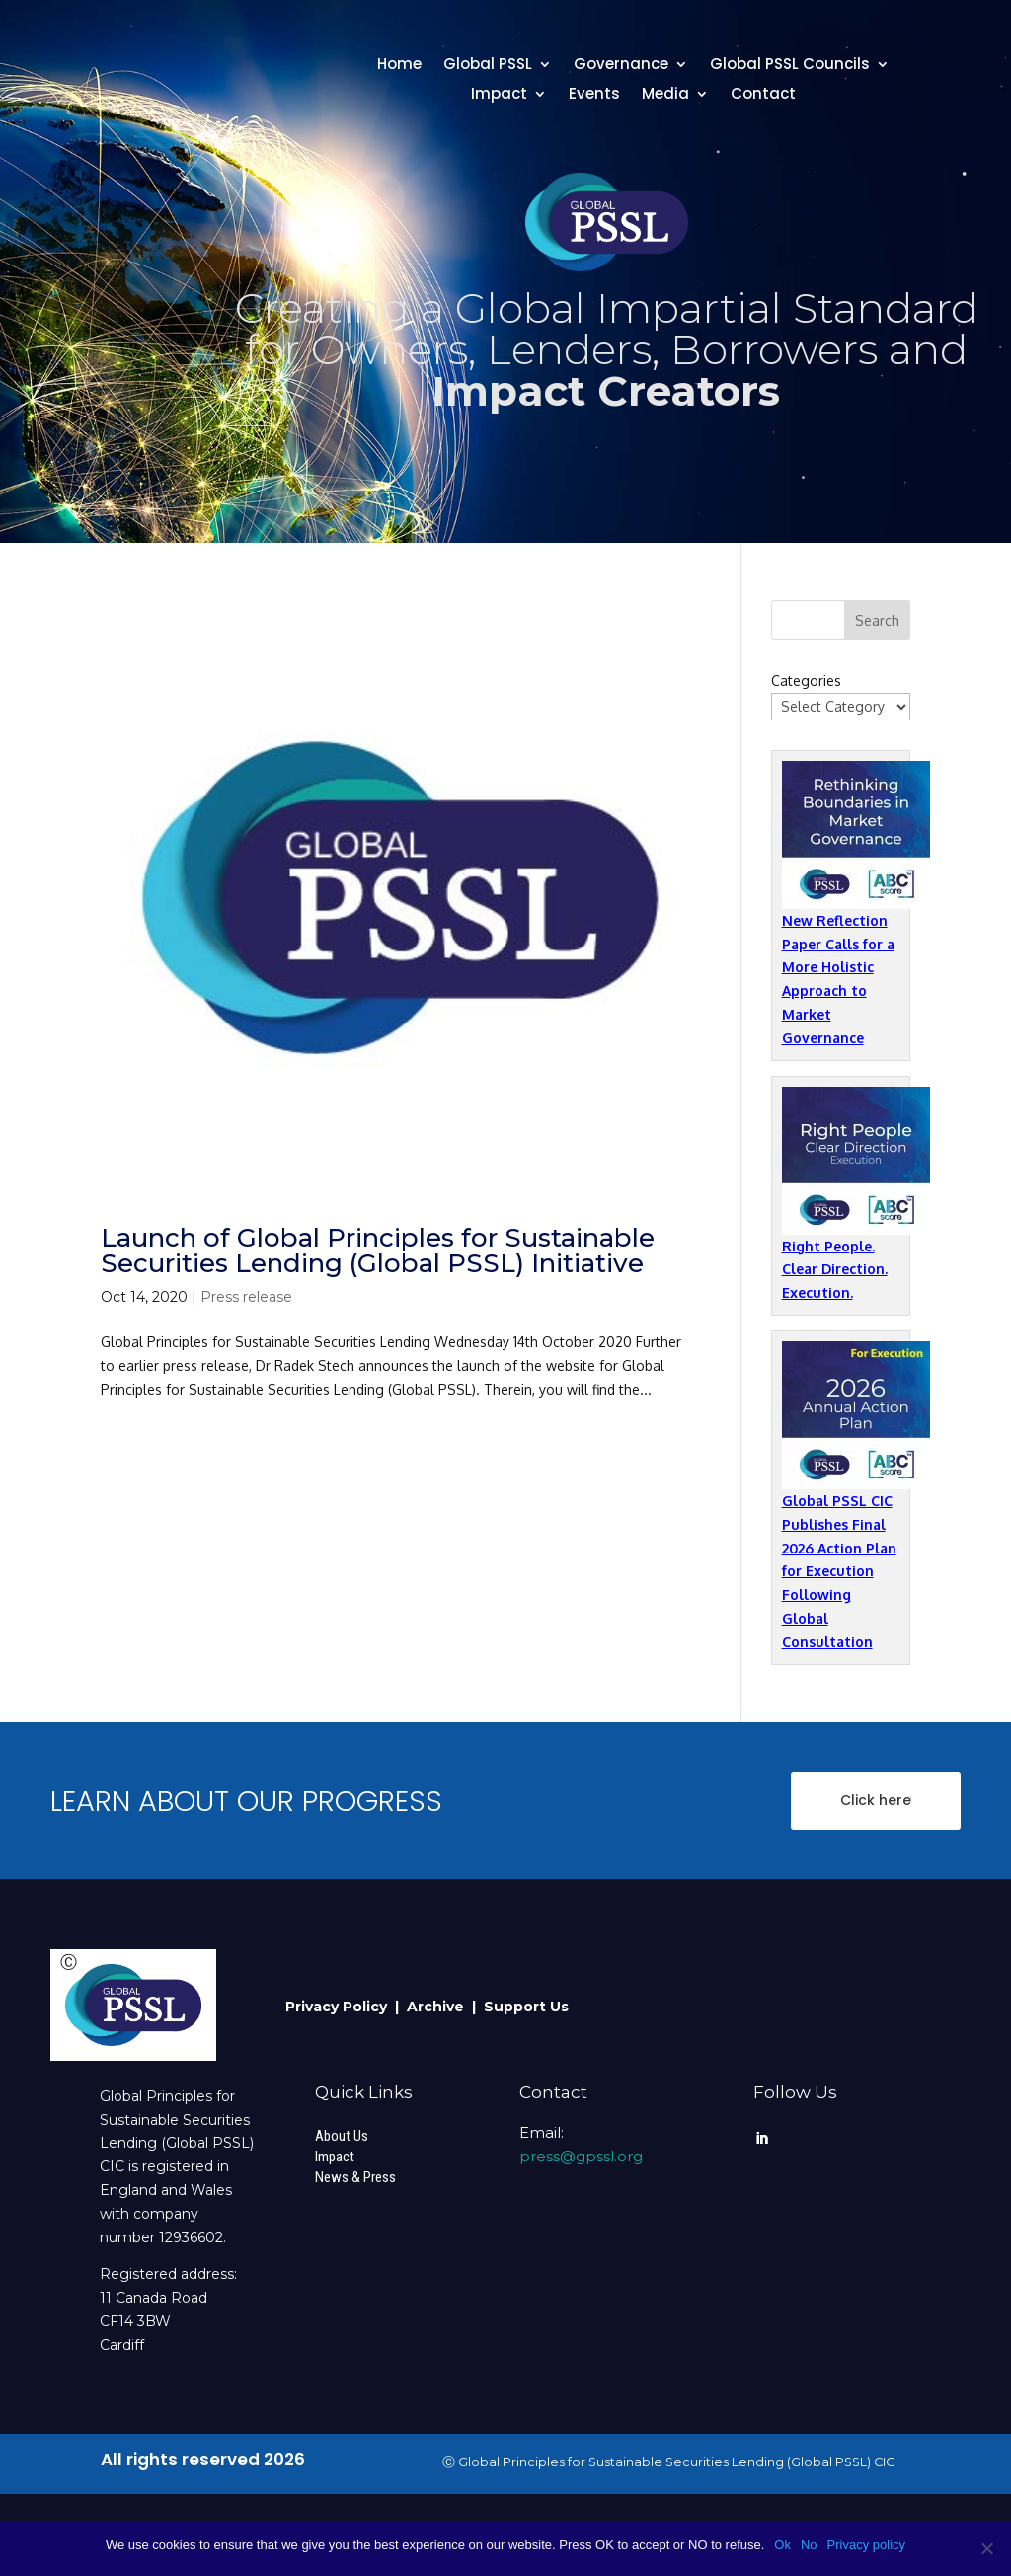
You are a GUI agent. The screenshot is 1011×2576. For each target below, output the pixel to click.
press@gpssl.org (581, 2156)
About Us (341, 2136)
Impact (499, 95)
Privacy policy (866, 2545)
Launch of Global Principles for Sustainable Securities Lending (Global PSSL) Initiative (378, 1250)
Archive (439, 2006)
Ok (782, 2545)
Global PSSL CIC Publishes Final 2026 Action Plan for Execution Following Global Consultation (839, 1571)
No (809, 2545)
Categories (806, 680)
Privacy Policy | (346, 2006)
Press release (246, 1297)
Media (665, 95)
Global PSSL (487, 65)
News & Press (355, 2177)
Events (594, 95)
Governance (621, 65)
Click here (875, 1800)
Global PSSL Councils (790, 65)
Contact (763, 95)
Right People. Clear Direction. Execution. (835, 1270)
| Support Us (520, 2006)
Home (399, 65)
